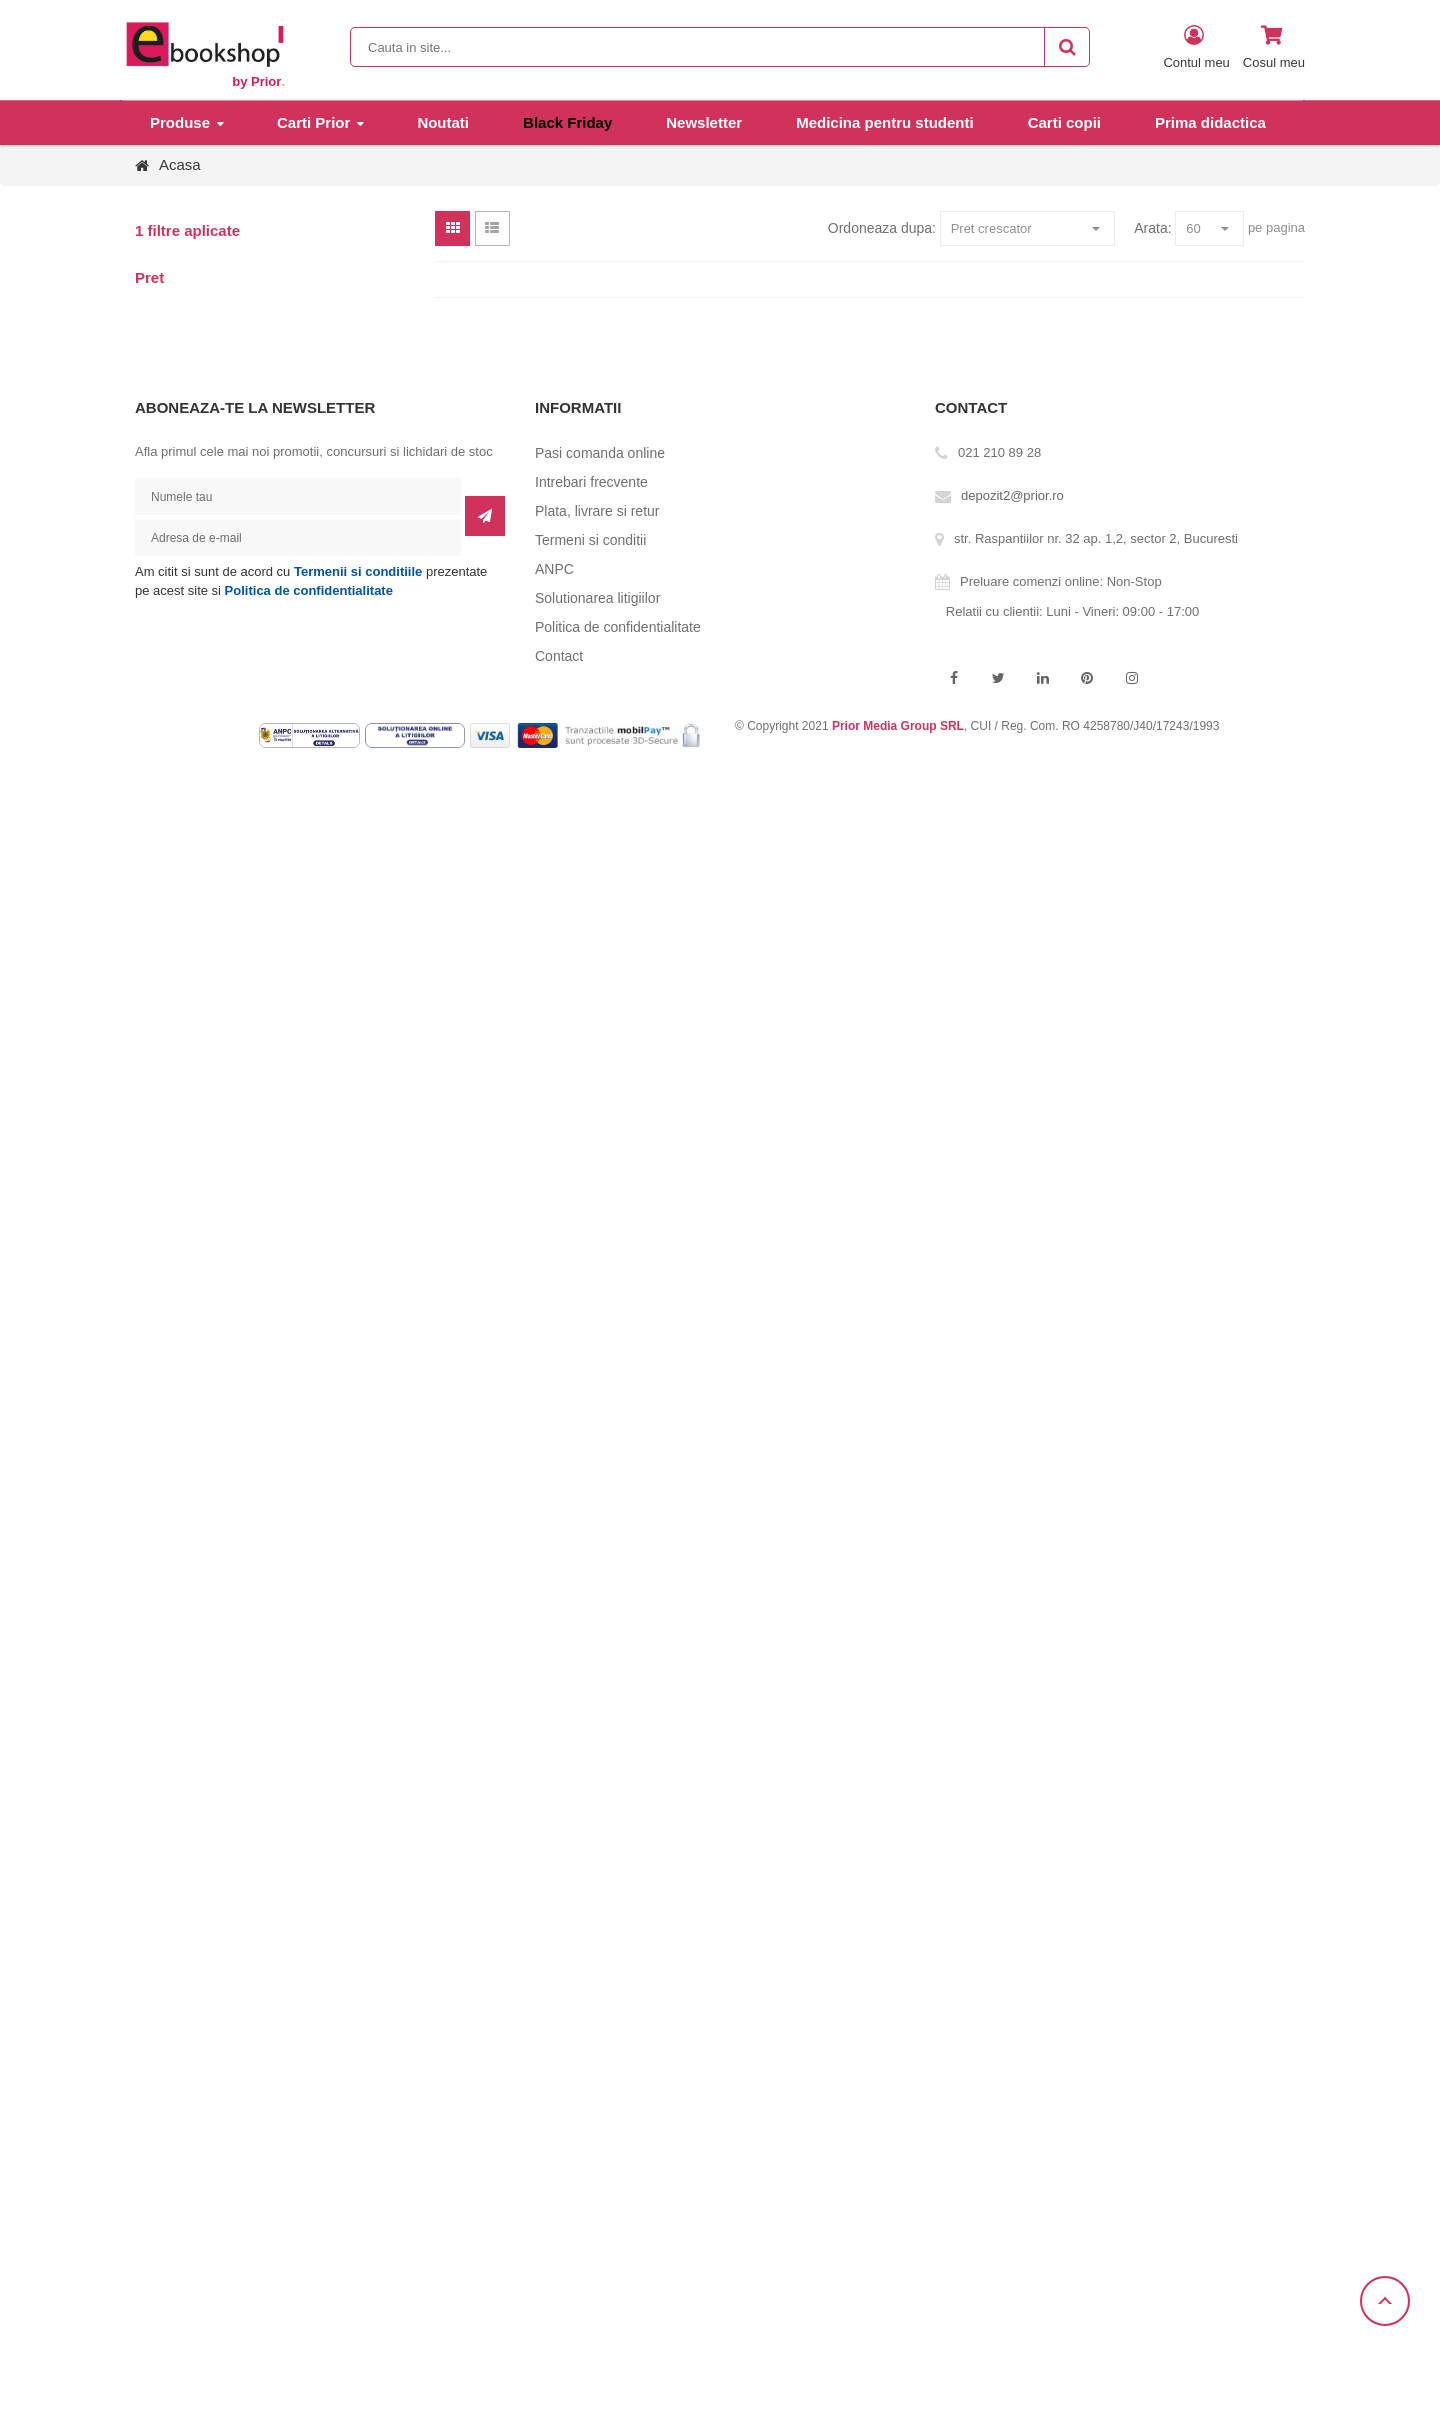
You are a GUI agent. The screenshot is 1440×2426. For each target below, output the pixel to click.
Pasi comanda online (600, 453)
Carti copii (1064, 122)
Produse (180, 122)
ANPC (554, 569)
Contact (559, 656)
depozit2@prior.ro (1012, 495)
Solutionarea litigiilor (597, 598)
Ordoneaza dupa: (882, 228)
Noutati (443, 122)
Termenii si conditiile (358, 571)
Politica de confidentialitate (309, 590)
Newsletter (704, 122)
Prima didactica (1210, 122)
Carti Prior (313, 122)
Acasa (180, 164)
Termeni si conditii (590, 540)
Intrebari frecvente (591, 482)
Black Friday (567, 122)
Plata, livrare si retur (597, 511)
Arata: (1152, 228)
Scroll (1385, 2301)
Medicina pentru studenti (885, 122)
